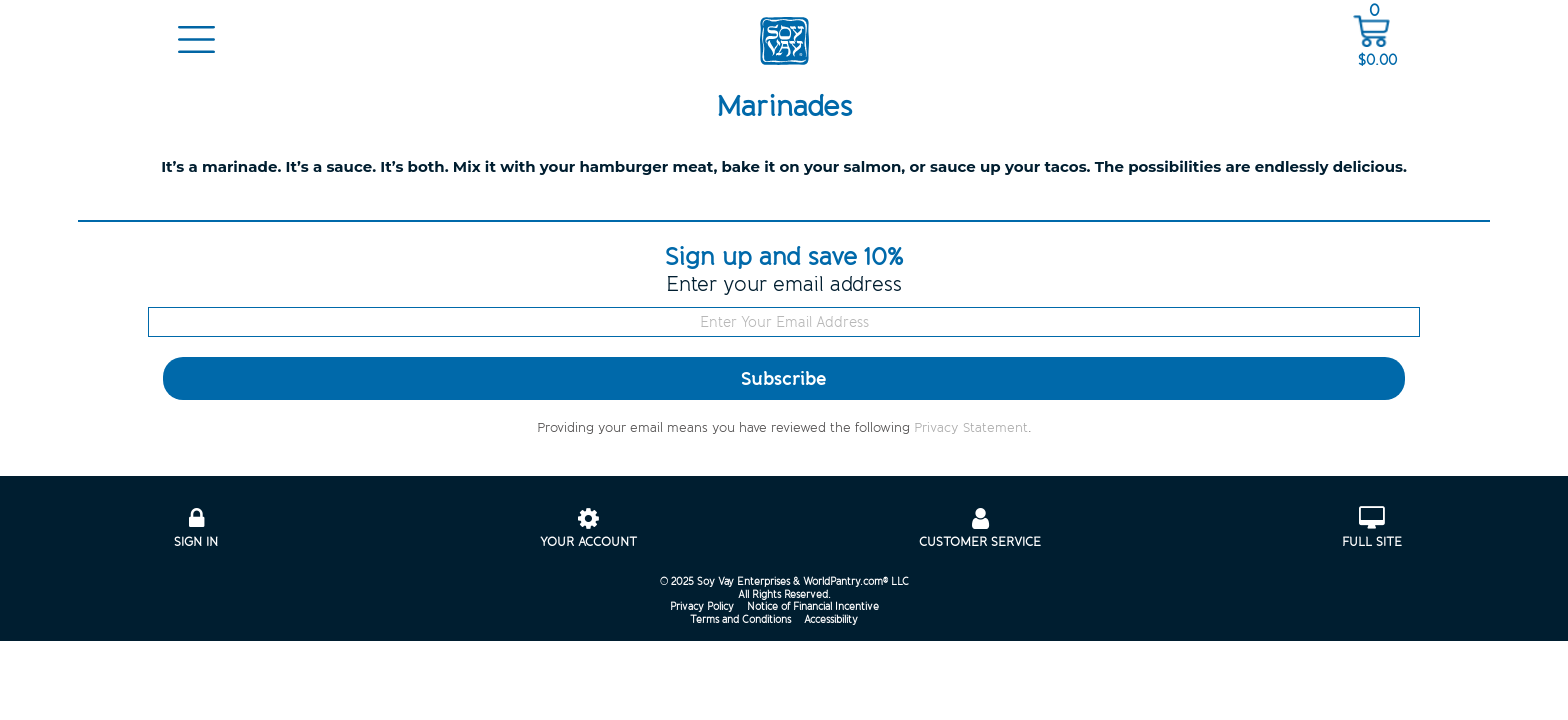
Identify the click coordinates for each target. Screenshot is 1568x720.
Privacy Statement (971, 428)
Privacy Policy (702, 606)
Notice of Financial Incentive (813, 606)
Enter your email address (784, 284)
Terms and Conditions (740, 619)
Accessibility (831, 619)
